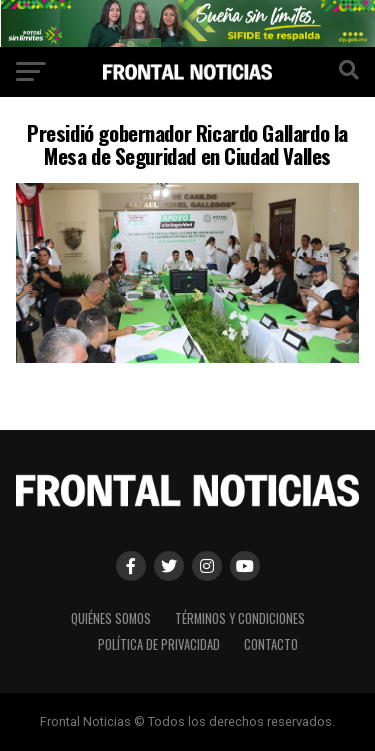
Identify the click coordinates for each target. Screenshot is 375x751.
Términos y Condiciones (240, 618)
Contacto (271, 644)
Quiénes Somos (111, 618)
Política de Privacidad (159, 644)
